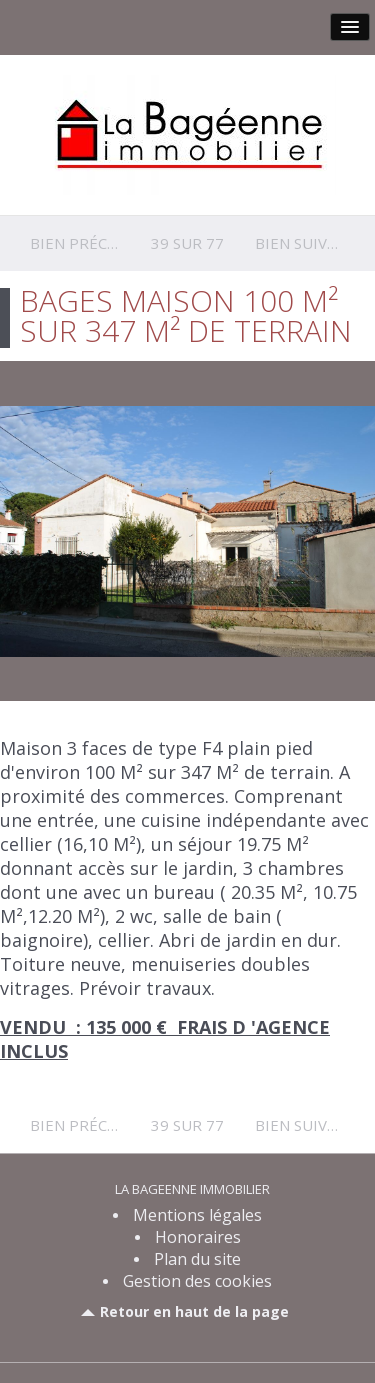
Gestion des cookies (197, 1281)
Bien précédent (93, 243)
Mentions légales (197, 1215)
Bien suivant (306, 243)
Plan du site (197, 1259)
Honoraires (198, 1237)
